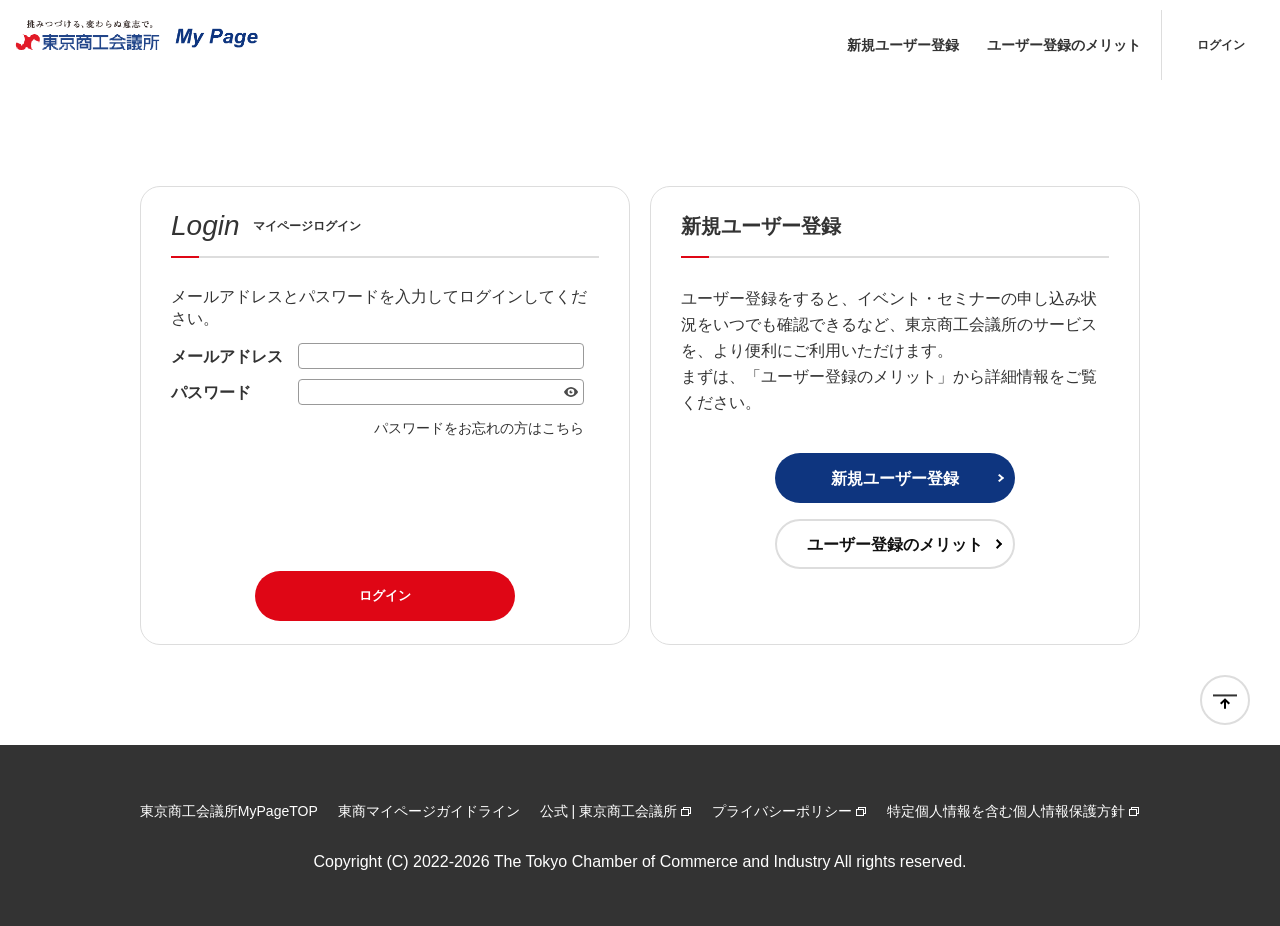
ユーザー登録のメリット (1064, 45)
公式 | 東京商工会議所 (608, 811)
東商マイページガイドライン (429, 811)
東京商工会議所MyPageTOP (229, 811)
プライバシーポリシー (782, 811)
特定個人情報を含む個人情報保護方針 (1006, 811)
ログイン (1221, 45)
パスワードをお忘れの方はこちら (479, 428)
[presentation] (385, 498)
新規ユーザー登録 (903, 45)
